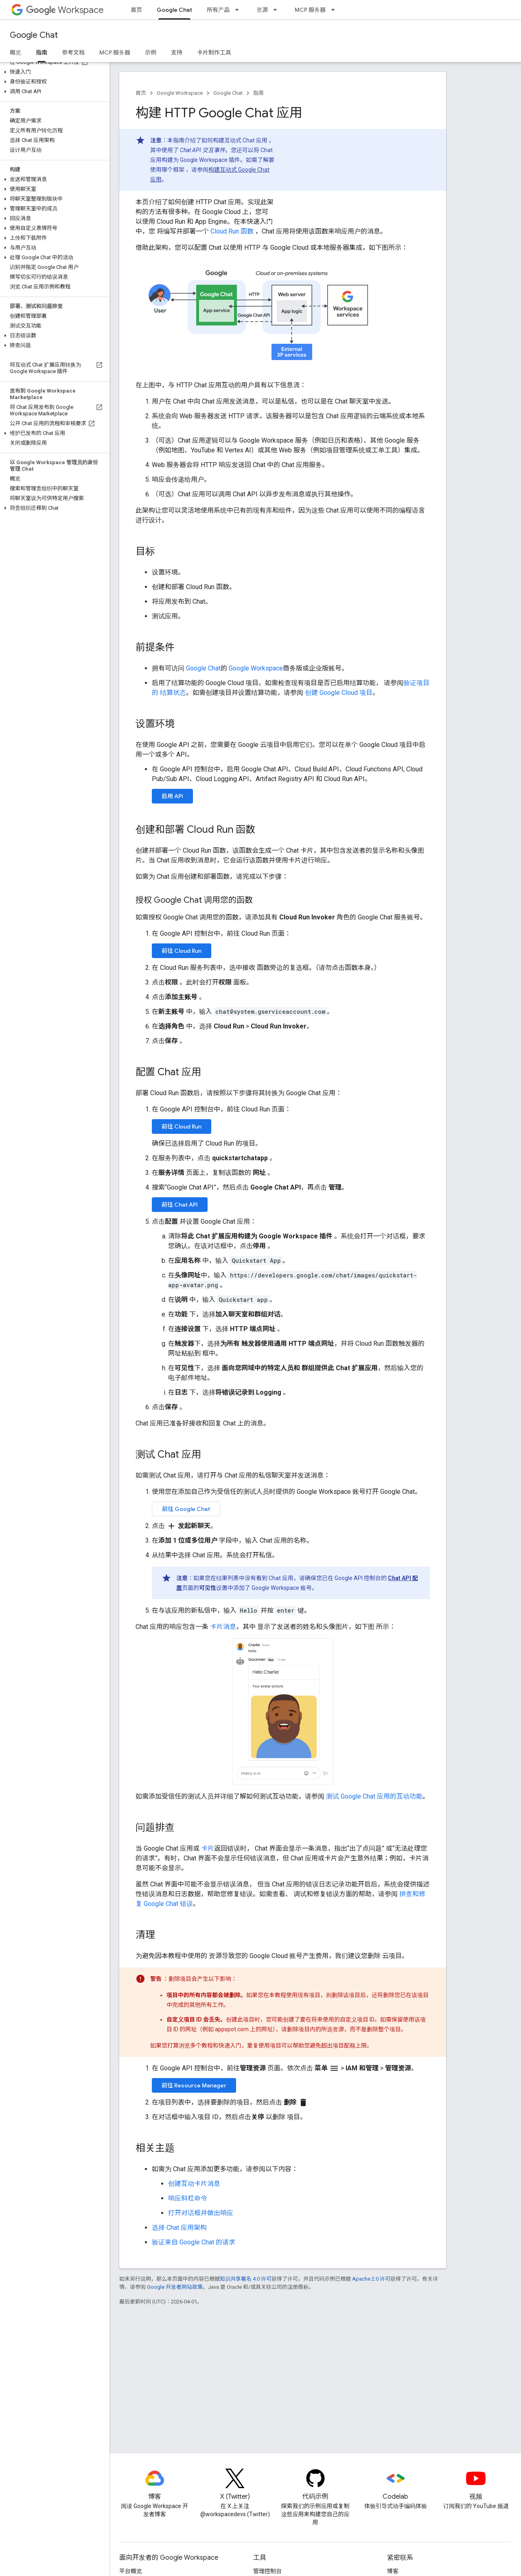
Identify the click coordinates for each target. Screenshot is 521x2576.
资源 (262, 9)
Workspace (65, 9)
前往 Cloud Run (181, 950)
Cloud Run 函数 (232, 231)
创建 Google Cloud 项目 (338, 692)
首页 (136, 9)
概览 (15, 52)
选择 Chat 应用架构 (179, 2227)
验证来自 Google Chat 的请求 (193, 2242)
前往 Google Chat (186, 1509)
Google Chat (34, 35)
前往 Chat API (180, 1204)
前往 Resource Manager (194, 2085)
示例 (150, 52)
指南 (258, 93)
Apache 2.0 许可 (371, 2279)
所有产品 (218, 9)
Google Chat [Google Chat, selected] (174, 9)
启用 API (172, 796)
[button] (53, 72)
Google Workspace (180, 93)
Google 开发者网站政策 (175, 2287)
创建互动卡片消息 (194, 2183)
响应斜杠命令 (187, 2198)
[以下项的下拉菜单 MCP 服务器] (335, 10)
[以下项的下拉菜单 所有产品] (239, 10)
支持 (176, 52)
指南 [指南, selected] (41, 52)
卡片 (207, 1848)
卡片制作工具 (214, 52)
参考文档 (73, 52)
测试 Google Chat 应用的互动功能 (374, 1796)
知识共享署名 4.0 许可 (245, 2279)
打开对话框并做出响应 (200, 2213)
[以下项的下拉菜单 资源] (277, 10)
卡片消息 (223, 1627)
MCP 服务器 (310, 9)
